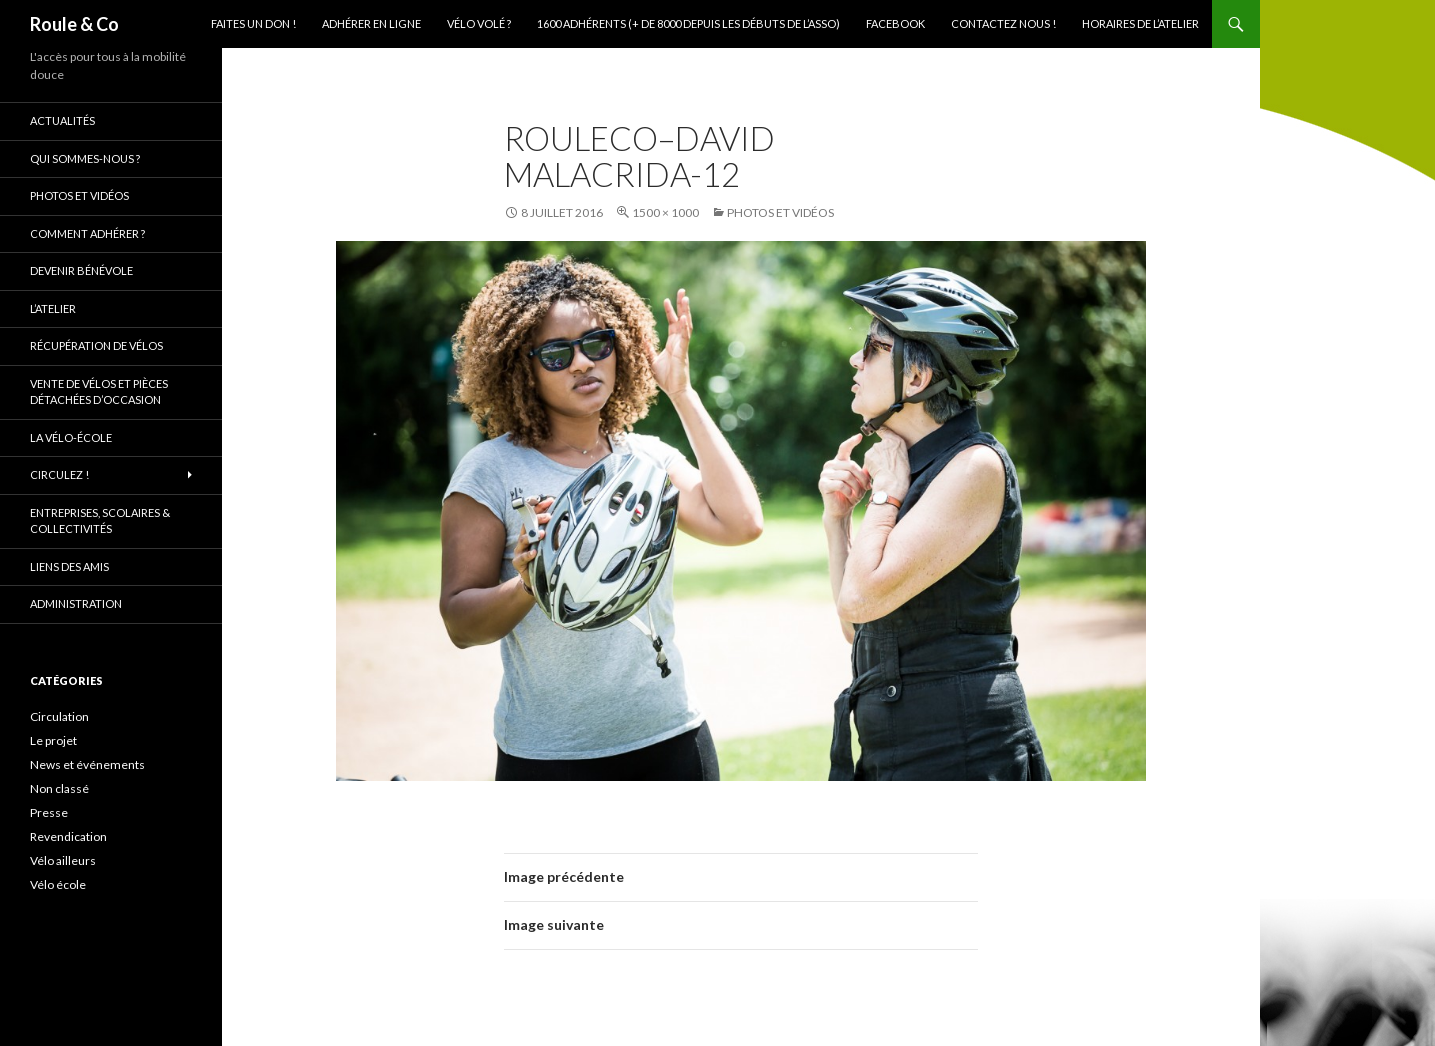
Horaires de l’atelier (1140, 23)
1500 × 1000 (665, 212)
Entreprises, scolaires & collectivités (100, 521)
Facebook (895, 23)
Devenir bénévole (81, 270)
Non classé (59, 788)
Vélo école (58, 884)
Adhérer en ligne (371, 23)
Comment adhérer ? (87, 233)
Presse (49, 812)
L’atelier (53, 308)
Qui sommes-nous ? (85, 158)
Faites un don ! (253, 23)
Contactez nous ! (1003, 23)
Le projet (53, 740)
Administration (76, 603)
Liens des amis (69, 566)
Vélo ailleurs (63, 860)
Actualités (62, 120)
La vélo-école (71, 437)
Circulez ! (59, 474)
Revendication (68, 836)
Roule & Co (74, 24)
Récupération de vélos (96, 345)
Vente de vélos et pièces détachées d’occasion (99, 392)
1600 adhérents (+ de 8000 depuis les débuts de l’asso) (688, 23)
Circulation (59, 716)
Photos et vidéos (780, 212)
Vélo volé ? (479, 23)
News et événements (87, 764)
